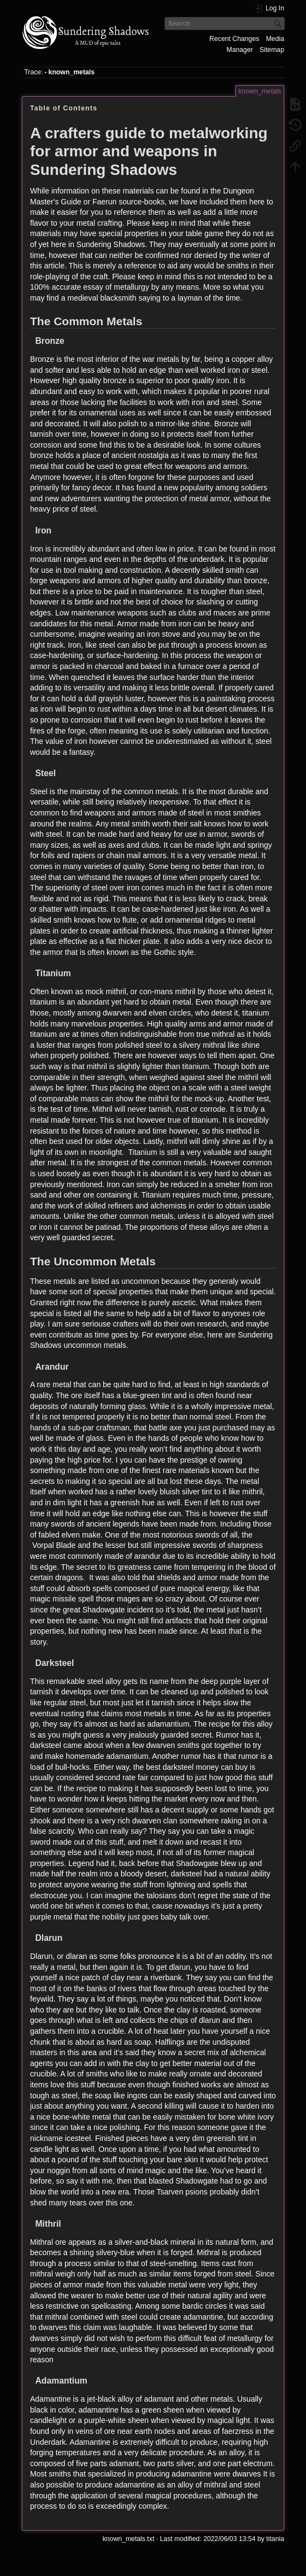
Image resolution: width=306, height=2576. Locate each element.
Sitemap (272, 50)
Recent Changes (234, 39)
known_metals (72, 72)
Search (279, 23)
